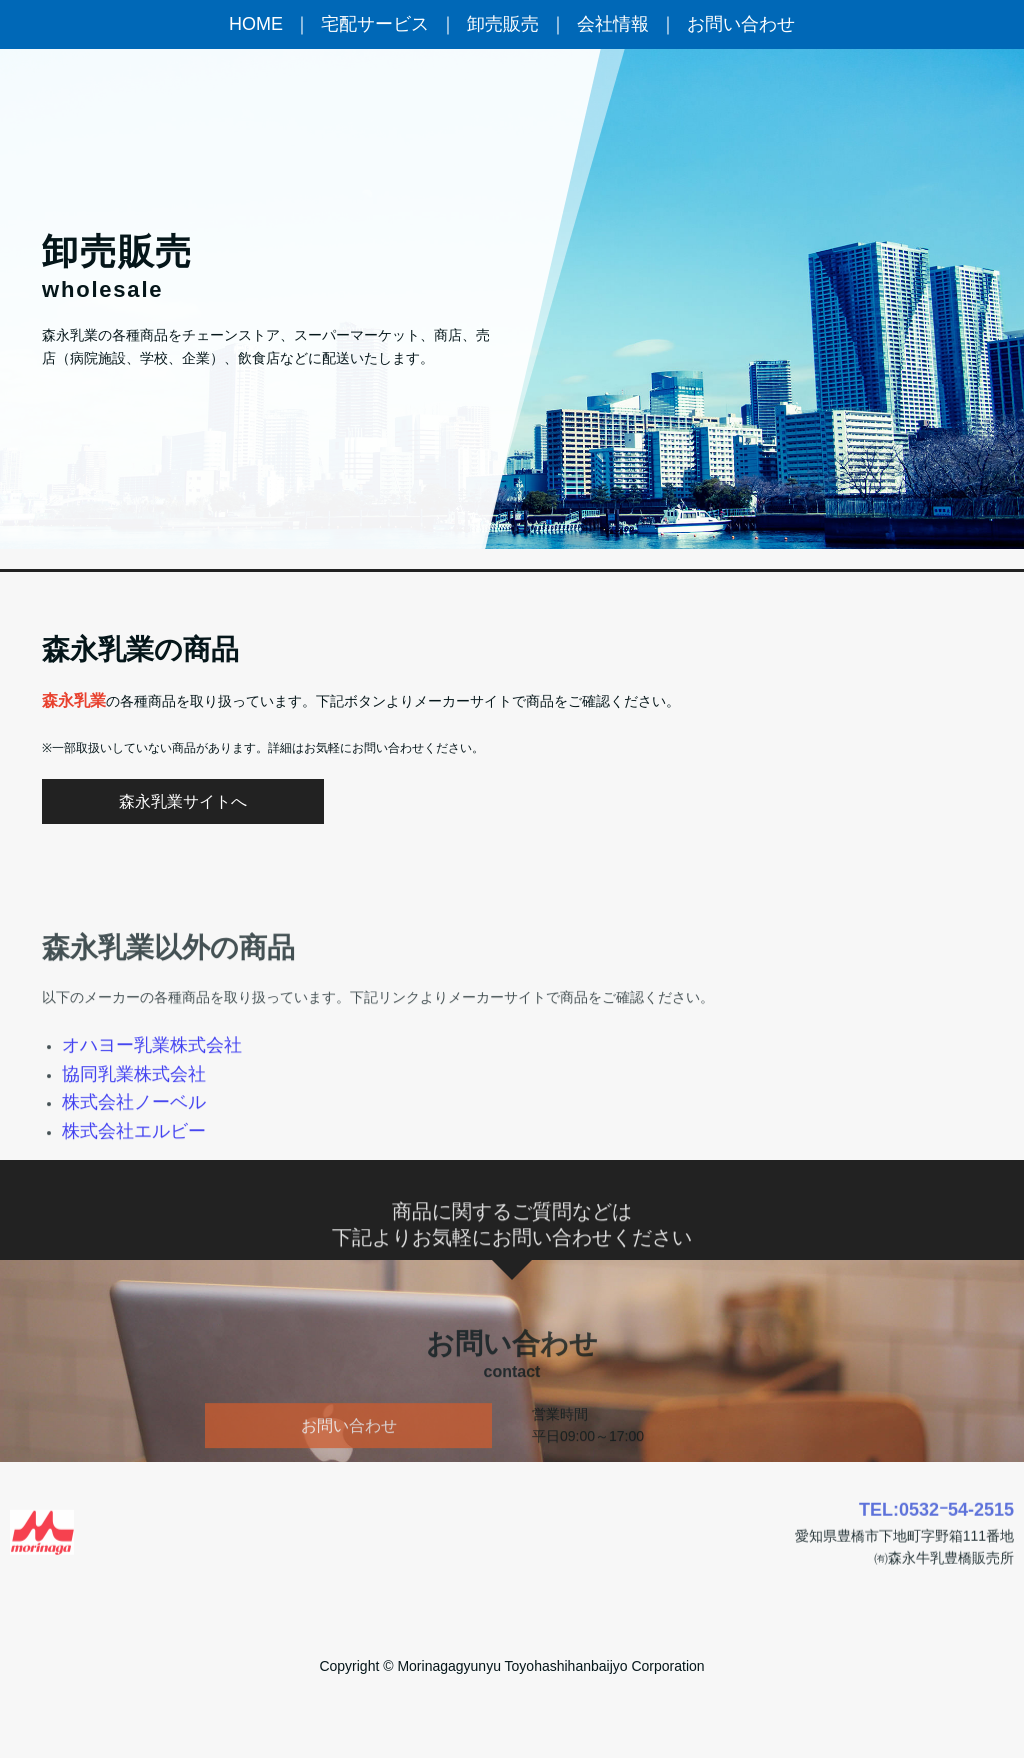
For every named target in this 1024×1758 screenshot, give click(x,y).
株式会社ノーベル (134, 1154)
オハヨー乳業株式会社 (152, 1097)
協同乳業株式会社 (134, 1126)
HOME (256, 24)
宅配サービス (375, 24)
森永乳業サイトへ (183, 801)
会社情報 (613, 24)
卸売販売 (503, 24)
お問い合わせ (741, 24)
